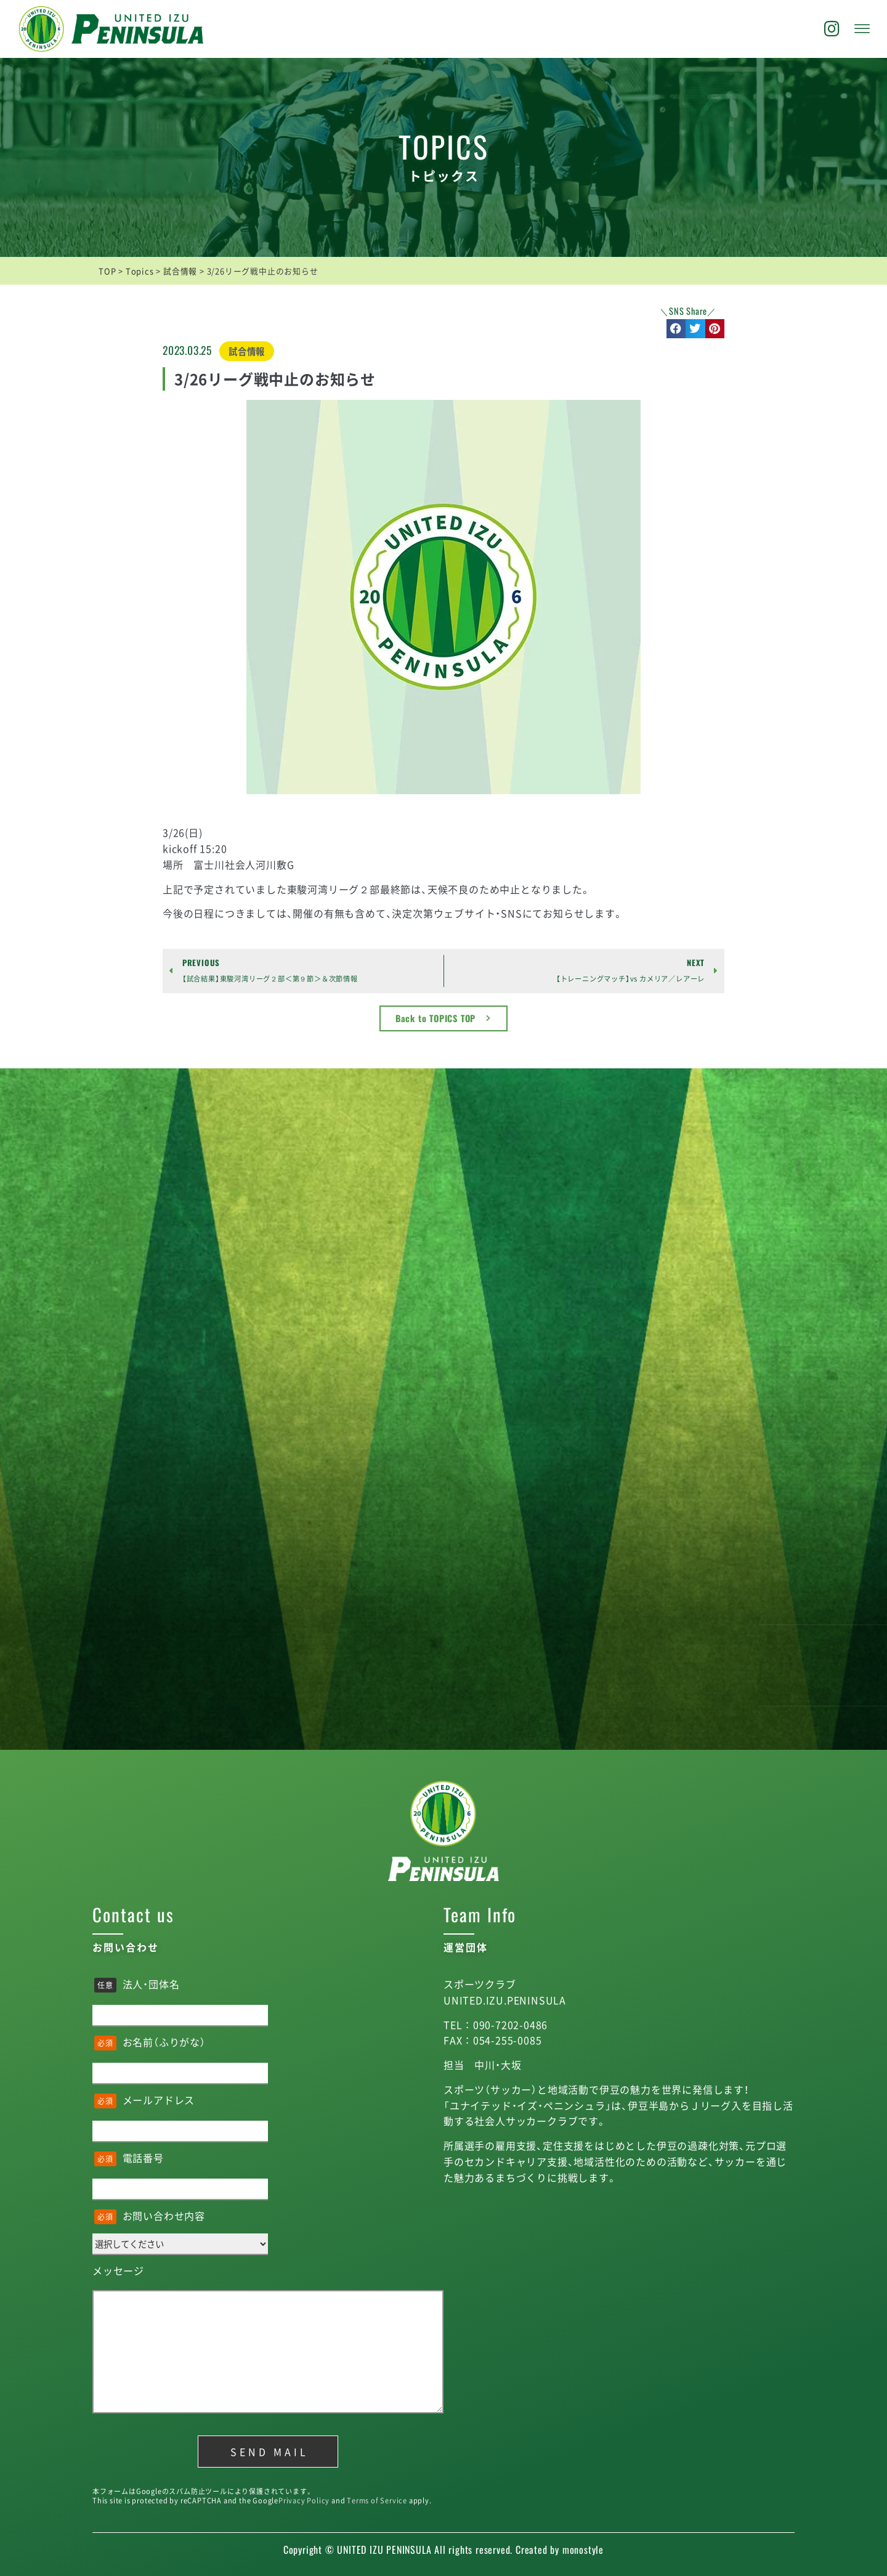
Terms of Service (377, 2500)
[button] (676, 329)
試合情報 (247, 351)
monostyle (583, 2549)
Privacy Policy (304, 2500)
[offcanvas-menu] (862, 28)
